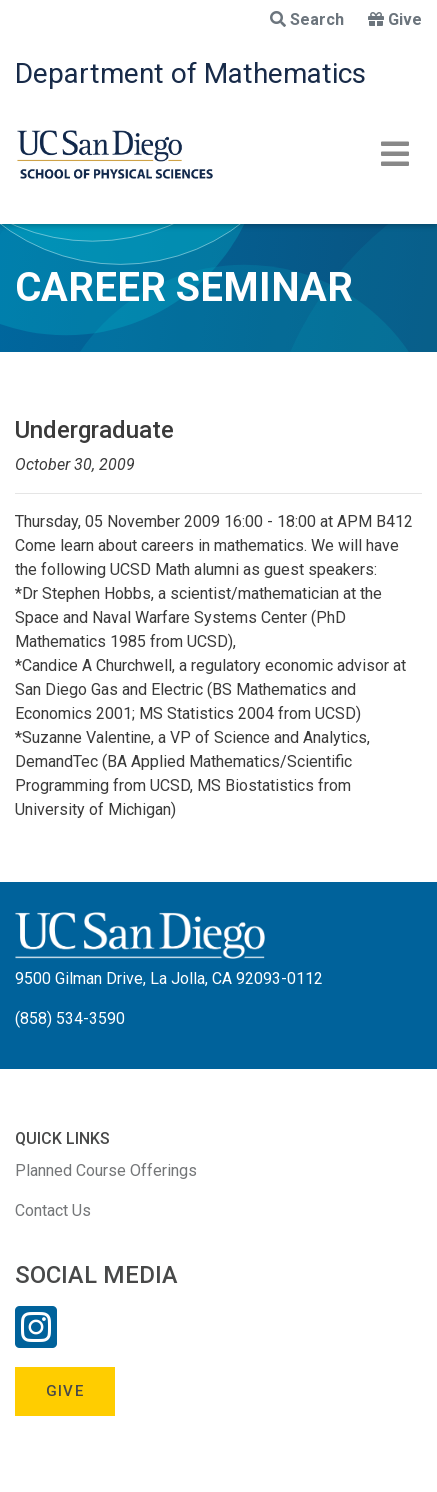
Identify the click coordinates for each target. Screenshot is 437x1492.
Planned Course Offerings (106, 1170)
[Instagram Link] (36, 1340)
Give (395, 19)
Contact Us (53, 1210)
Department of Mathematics (190, 73)
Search (307, 19)
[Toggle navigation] (395, 154)
